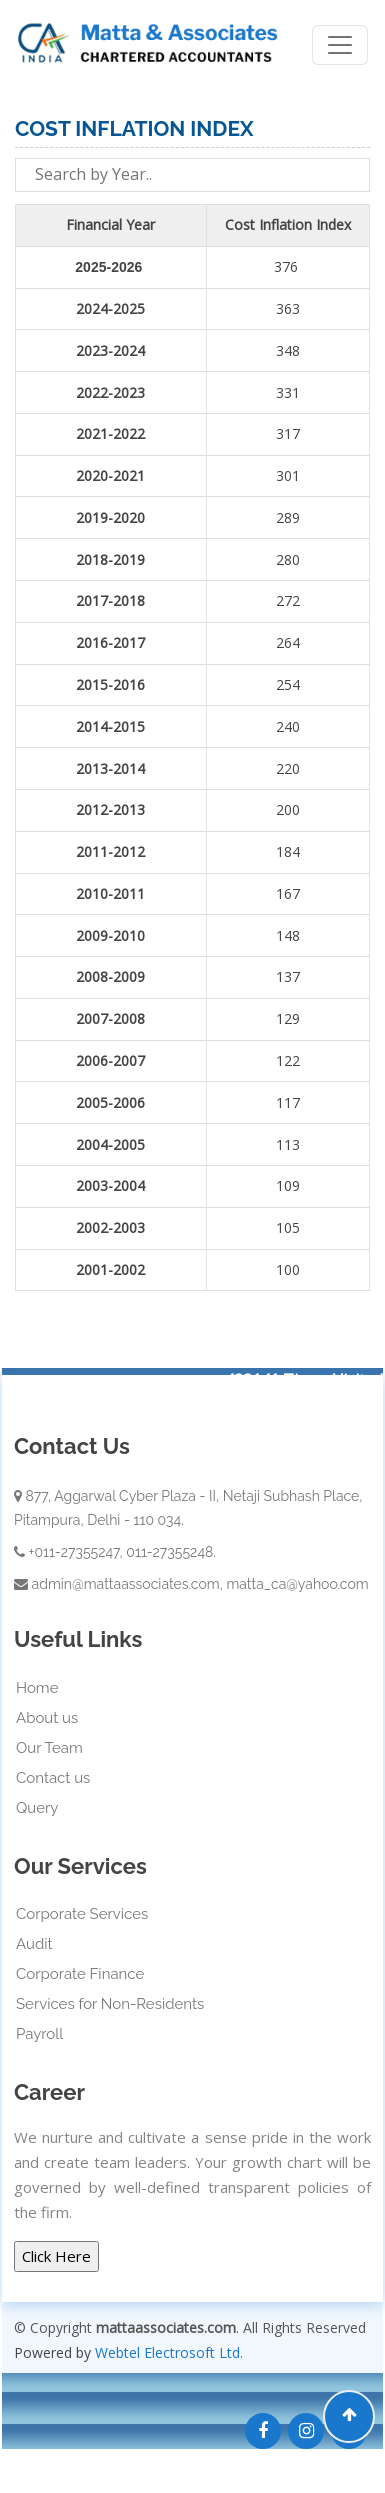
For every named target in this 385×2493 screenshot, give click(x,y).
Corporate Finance (80, 1974)
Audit (34, 1944)
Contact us (53, 1778)
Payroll (39, 2034)
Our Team (49, 1748)
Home (37, 1688)
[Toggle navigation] (340, 45)
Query (37, 1808)
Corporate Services (82, 1914)
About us (47, 1718)
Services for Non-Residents (110, 2004)
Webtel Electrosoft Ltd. (169, 2352)
